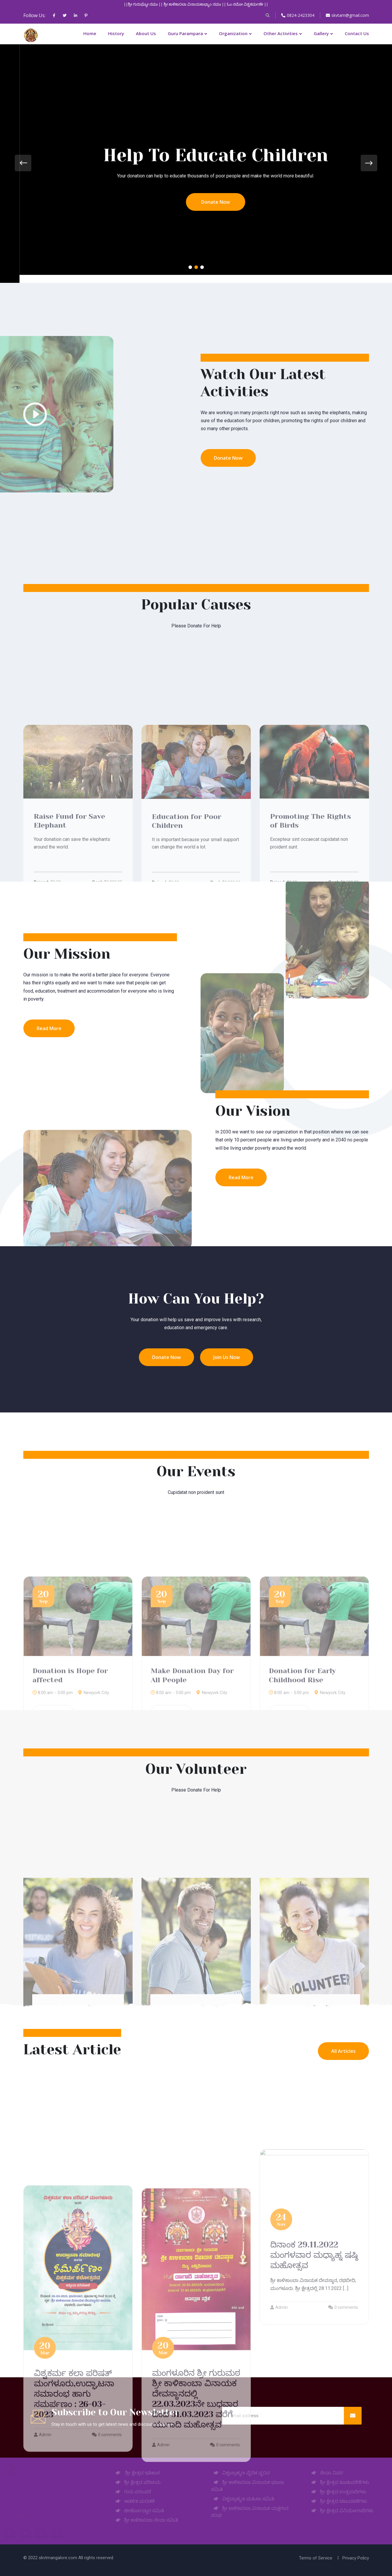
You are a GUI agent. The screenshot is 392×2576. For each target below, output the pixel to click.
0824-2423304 (297, 15)
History (116, 33)
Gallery (321, 33)
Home (89, 33)
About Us (146, 33)
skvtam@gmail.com (347, 15)
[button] (190, 267)
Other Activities (280, 33)
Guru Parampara (185, 33)
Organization (233, 33)
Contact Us (357, 33)
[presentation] (23, 163)
